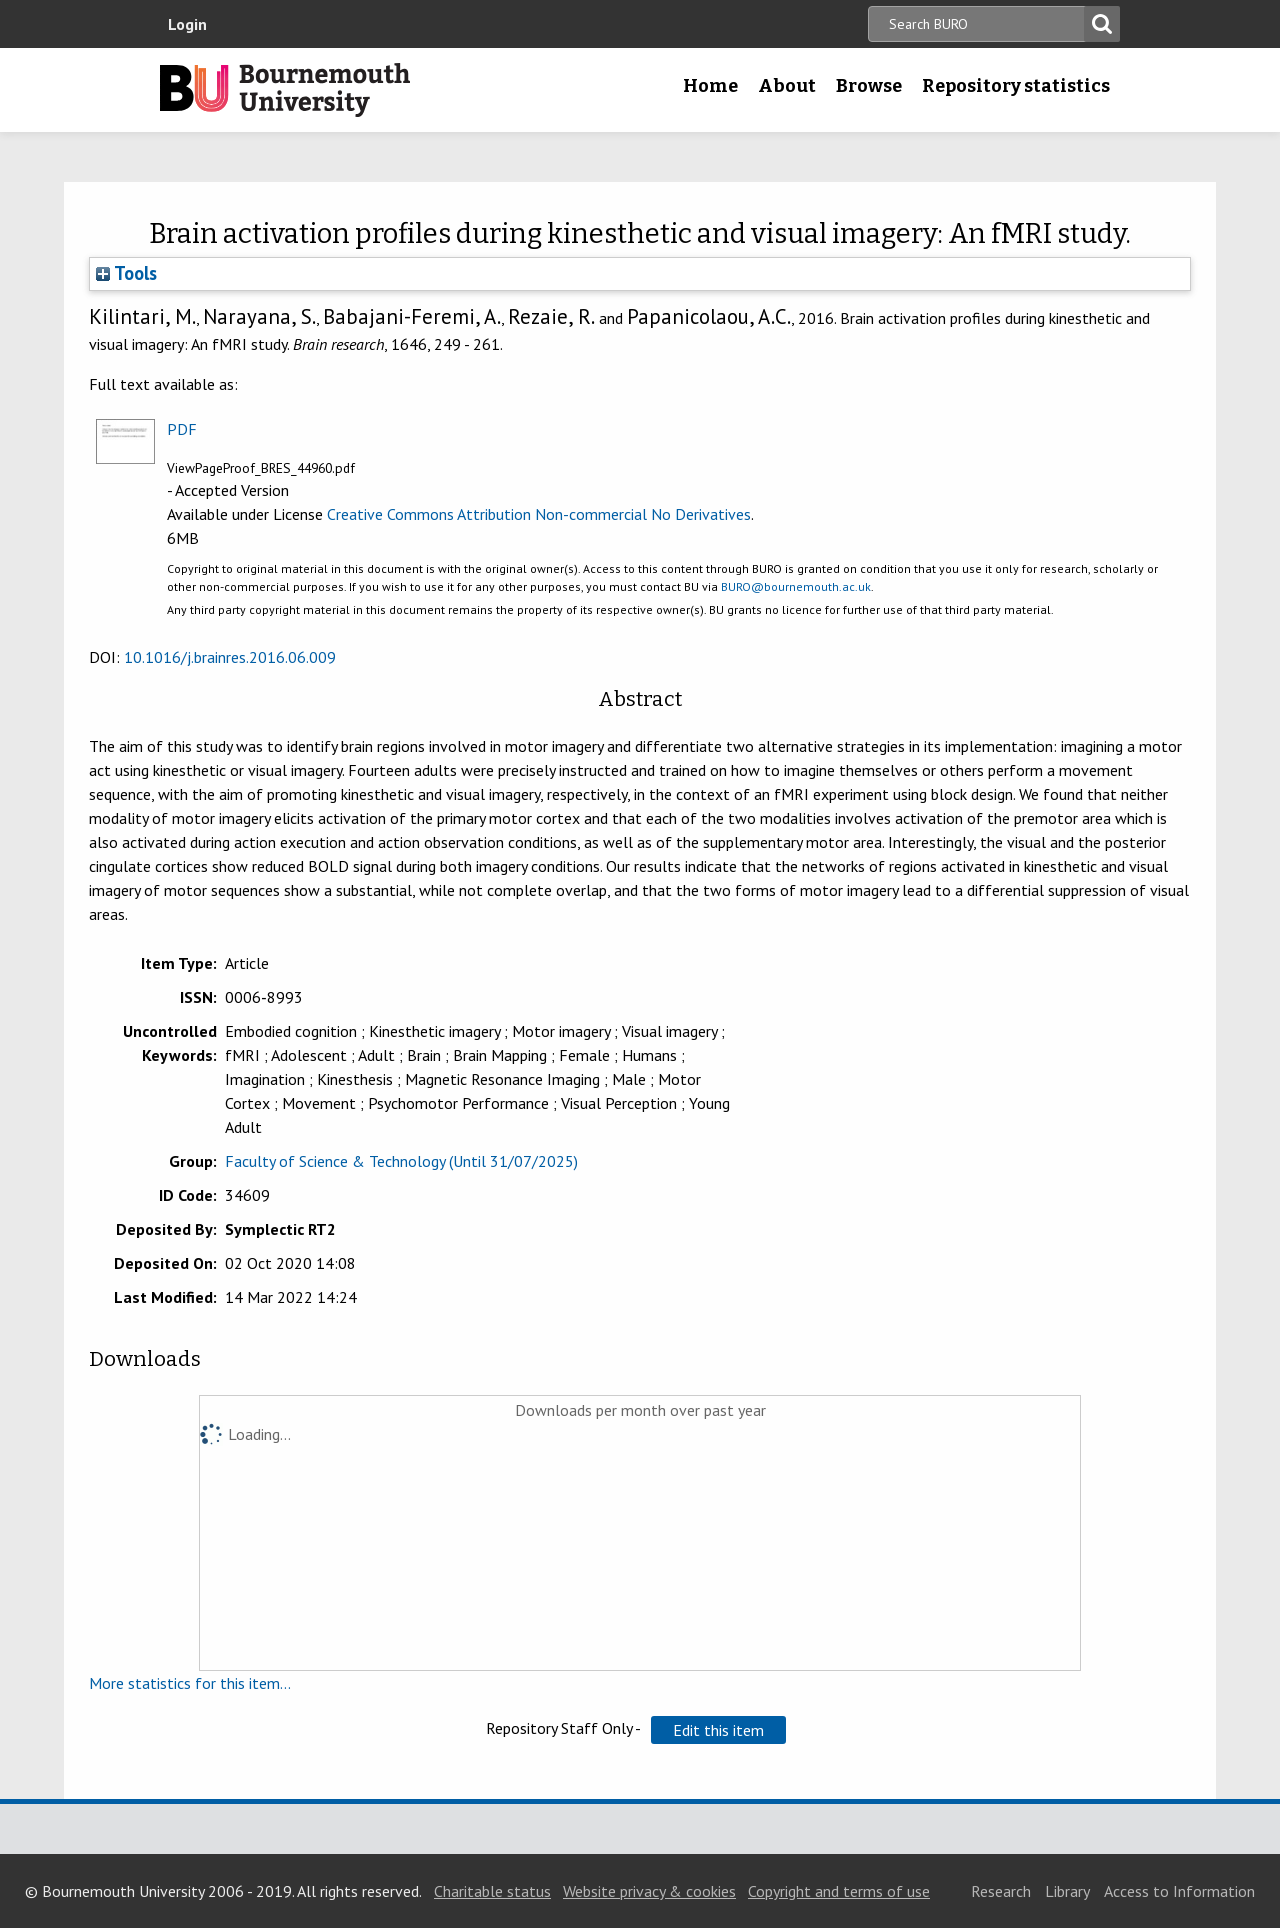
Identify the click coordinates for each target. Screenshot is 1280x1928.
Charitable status (492, 1891)
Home (710, 86)
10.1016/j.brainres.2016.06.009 (230, 657)
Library (1067, 1891)
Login (187, 24)
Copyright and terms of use (839, 1891)
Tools (126, 273)
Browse (869, 86)
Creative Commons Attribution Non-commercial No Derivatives (539, 514)
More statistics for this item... (190, 1683)
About (787, 86)
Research (1001, 1891)
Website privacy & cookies (649, 1891)
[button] (718, 1730)
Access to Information (1179, 1891)
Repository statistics (1016, 86)
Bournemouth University (285, 90)
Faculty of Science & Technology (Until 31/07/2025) (401, 1161)
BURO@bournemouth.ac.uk (796, 586)
